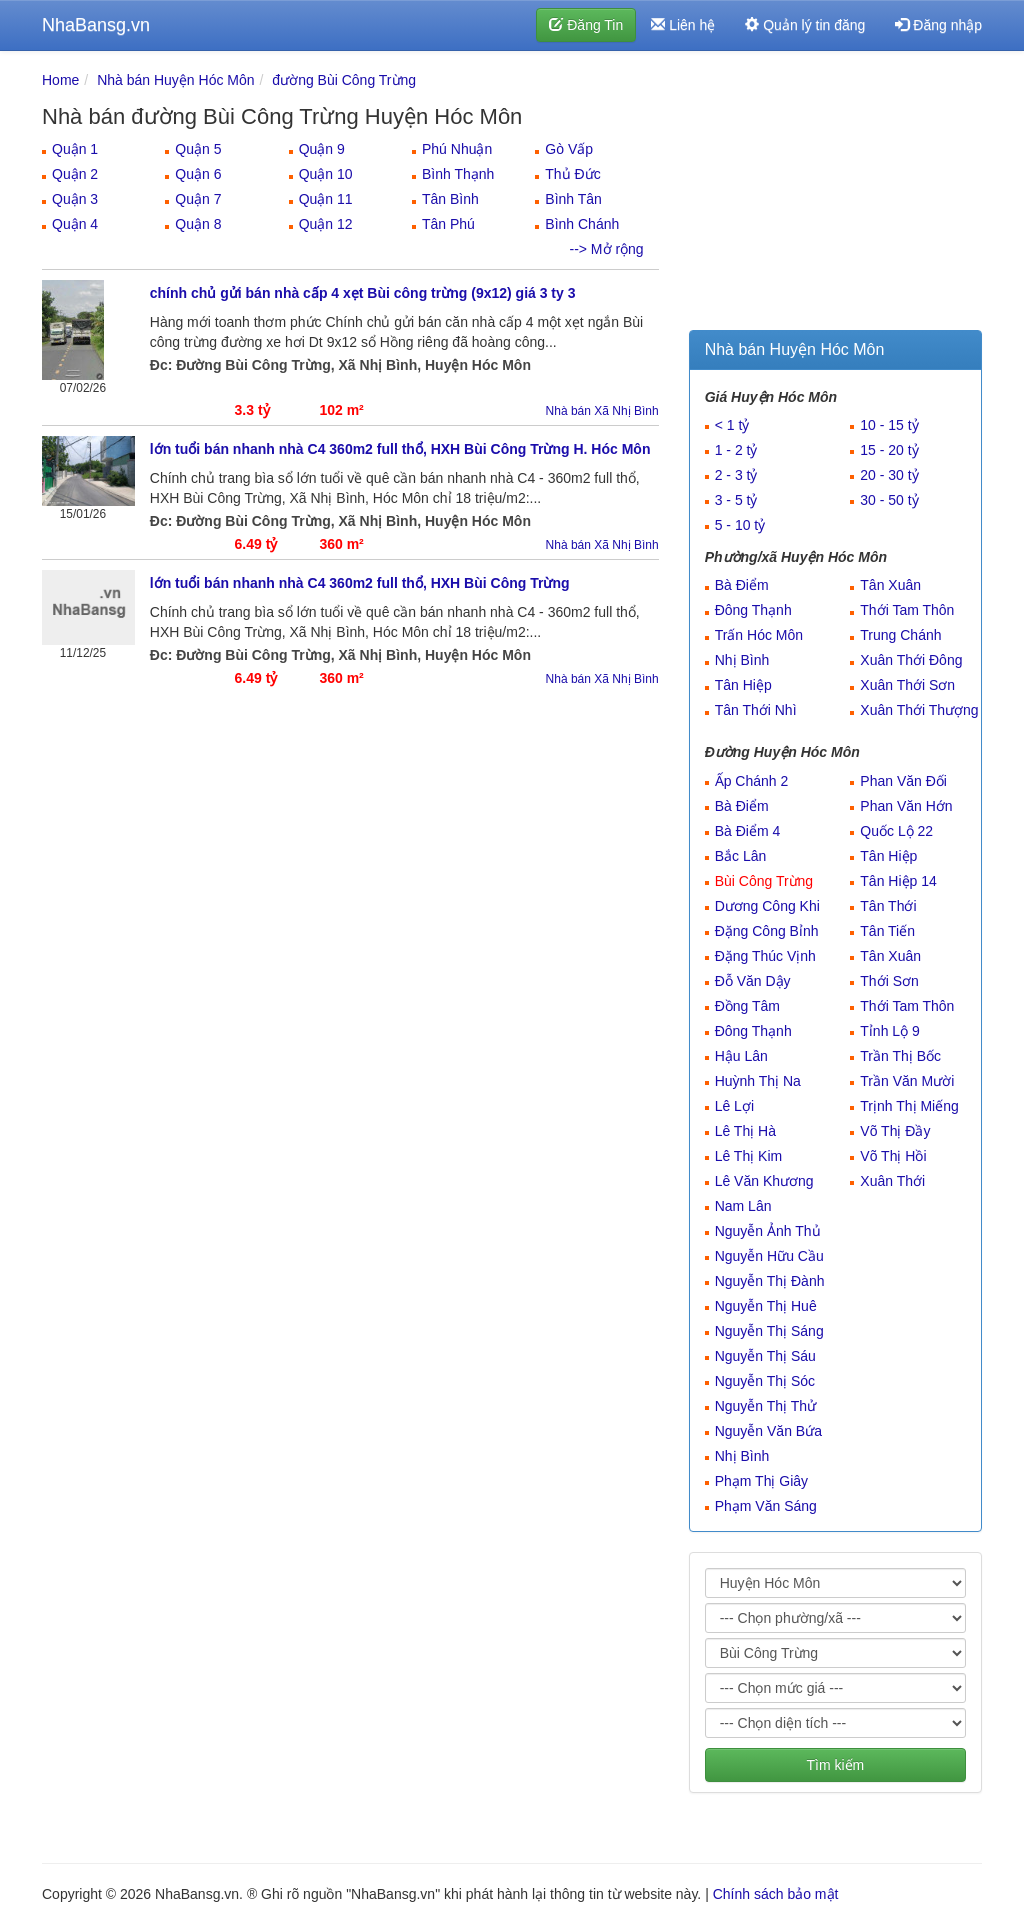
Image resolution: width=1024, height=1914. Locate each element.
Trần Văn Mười (907, 1081)
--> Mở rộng (606, 249)
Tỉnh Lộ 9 (889, 1031)
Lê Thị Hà (745, 1131)
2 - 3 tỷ (736, 475)
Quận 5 (198, 149)
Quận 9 (322, 149)
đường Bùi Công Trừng (344, 80)
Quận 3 (75, 199)
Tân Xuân (890, 585)
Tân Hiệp (743, 685)
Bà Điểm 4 (748, 831)
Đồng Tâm (747, 1006)
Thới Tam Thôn (907, 610)
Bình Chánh (582, 224)
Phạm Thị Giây (761, 1481)
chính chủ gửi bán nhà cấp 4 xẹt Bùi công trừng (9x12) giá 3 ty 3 (363, 293)
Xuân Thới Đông (911, 660)
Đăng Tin (586, 25)
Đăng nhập (938, 25)
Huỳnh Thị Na (758, 1081)
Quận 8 (198, 224)
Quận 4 (75, 224)
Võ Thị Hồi (893, 1156)
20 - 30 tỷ (889, 475)
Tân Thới (888, 906)
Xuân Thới (892, 1181)
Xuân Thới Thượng (919, 710)
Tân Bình (450, 199)
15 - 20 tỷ (889, 450)
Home (60, 80)
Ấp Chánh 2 (752, 781)
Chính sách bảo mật (776, 1894)
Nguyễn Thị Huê (766, 1306)
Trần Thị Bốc (900, 1056)
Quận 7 (198, 199)
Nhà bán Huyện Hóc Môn (175, 80)
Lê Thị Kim (749, 1156)
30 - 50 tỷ (889, 500)
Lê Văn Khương (764, 1181)
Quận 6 (198, 174)
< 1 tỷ (732, 425)
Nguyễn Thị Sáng (769, 1331)
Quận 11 (326, 199)
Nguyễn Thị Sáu (765, 1356)
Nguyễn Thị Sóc (765, 1381)
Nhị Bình (742, 660)
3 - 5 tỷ (736, 500)
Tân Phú (448, 224)
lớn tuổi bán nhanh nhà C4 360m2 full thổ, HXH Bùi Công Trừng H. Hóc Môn (400, 449)
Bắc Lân (741, 856)
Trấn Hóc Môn (759, 635)
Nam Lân (743, 1206)
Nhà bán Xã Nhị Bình (602, 411)
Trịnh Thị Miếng (909, 1106)
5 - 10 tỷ (740, 525)
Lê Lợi (734, 1106)
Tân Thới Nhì (756, 710)
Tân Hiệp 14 (898, 881)
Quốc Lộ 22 (896, 831)
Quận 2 (75, 174)
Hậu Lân (741, 1056)
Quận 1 (75, 149)
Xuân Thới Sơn (907, 685)
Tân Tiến (887, 931)
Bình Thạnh (458, 174)
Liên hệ (683, 25)
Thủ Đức (572, 174)
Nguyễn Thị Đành (770, 1281)
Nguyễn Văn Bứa (768, 1431)
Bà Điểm (742, 585)
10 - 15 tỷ (889, 425)
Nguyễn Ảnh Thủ (768, 1231)
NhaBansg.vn (96, 25)
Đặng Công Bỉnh (767, 931)
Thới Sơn (889, 981)
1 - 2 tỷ (736, 450)
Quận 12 (326, 224)
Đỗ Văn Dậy (753, 981)
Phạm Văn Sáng (766, 1506)
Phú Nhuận (457, 149)
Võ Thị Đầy (895, 1131)
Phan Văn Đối (903, 781)
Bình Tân (573, 199)
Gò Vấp (569, 149)
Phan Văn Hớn (906, 806)
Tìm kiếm (835, 1765)
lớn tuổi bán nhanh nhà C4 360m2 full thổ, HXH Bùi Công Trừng (360, 583)
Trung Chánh (900, 635)
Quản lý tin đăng (805, 25)
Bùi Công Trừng (764, 881)
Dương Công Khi (767, 906)
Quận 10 (326, 174)
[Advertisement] (835, 195)
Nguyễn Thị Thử (765, 1406)
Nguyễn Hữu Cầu (769, 1256)
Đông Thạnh (753, 610)
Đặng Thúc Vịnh (765, 956)
